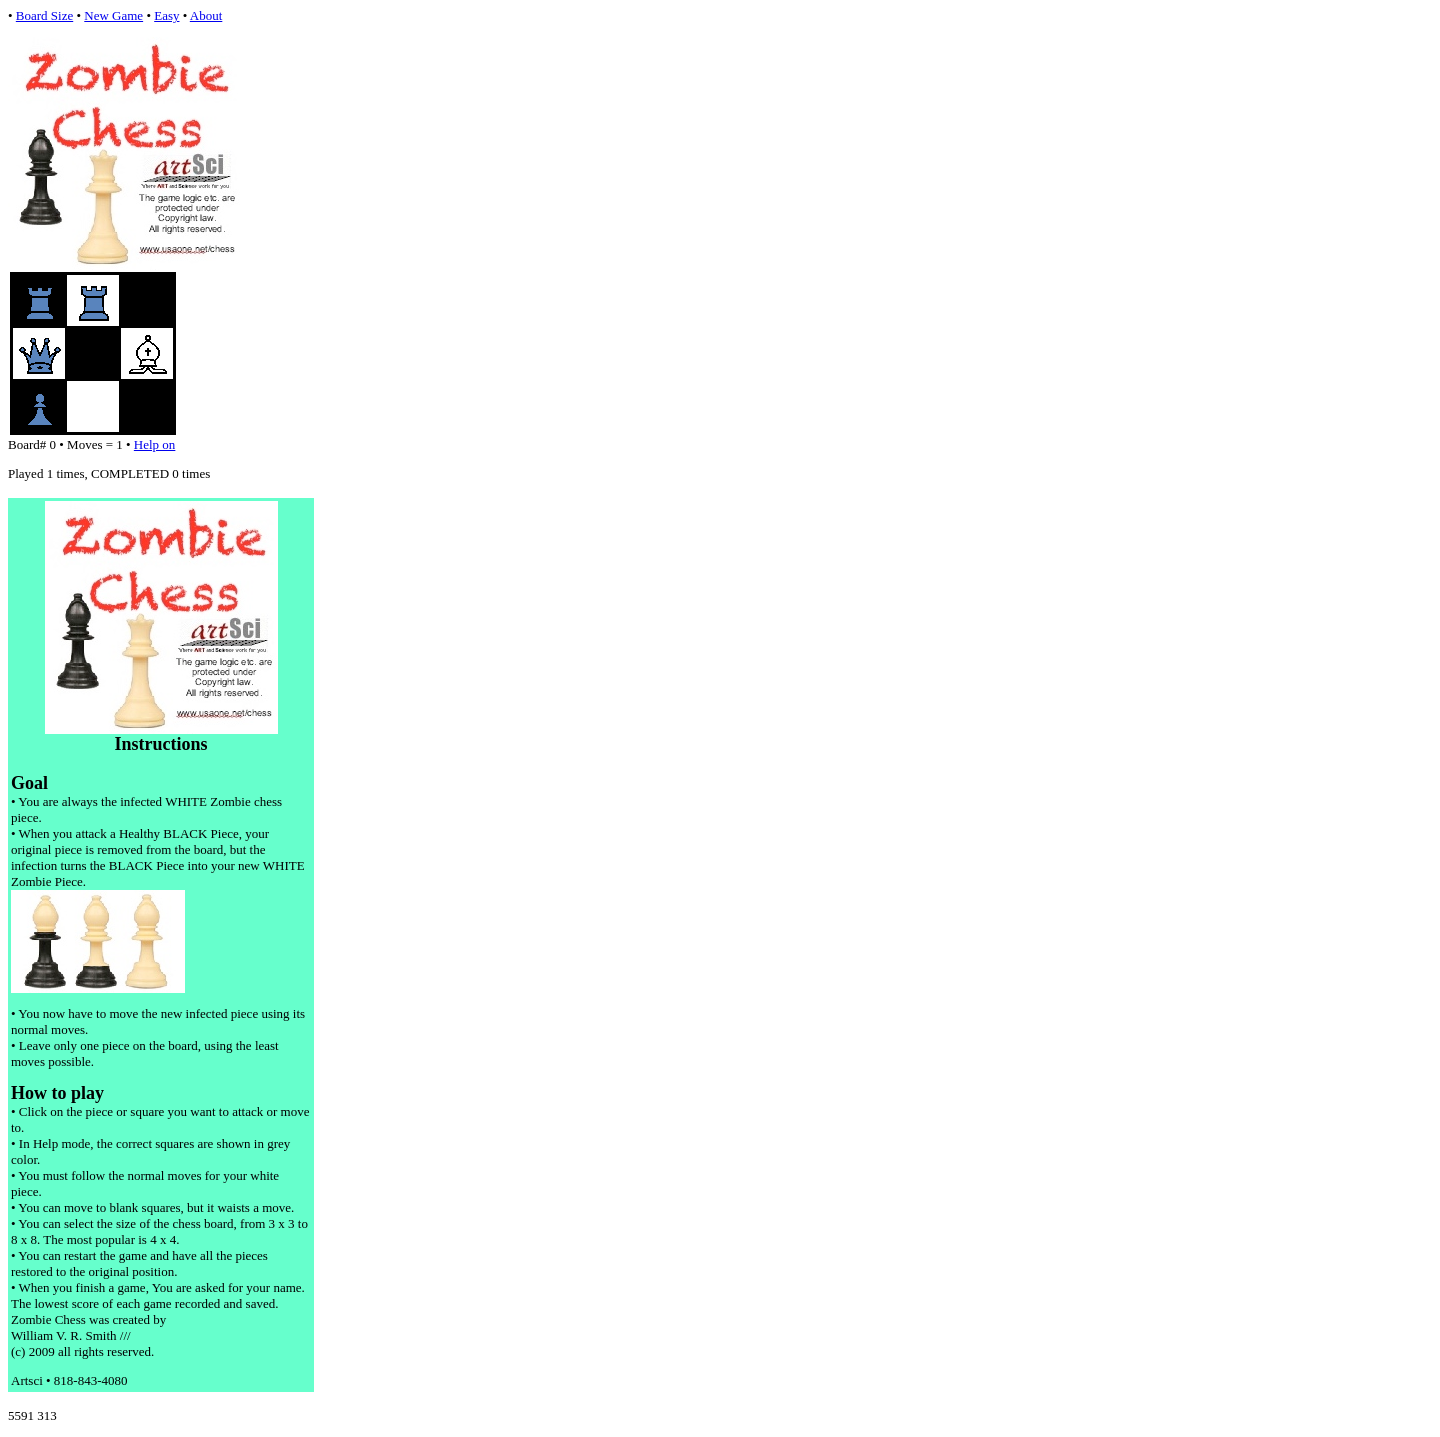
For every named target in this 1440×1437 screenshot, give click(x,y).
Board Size (44, 15)
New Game (113, 15)
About (206, 15)
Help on (155, 444)
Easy (166, 15)
